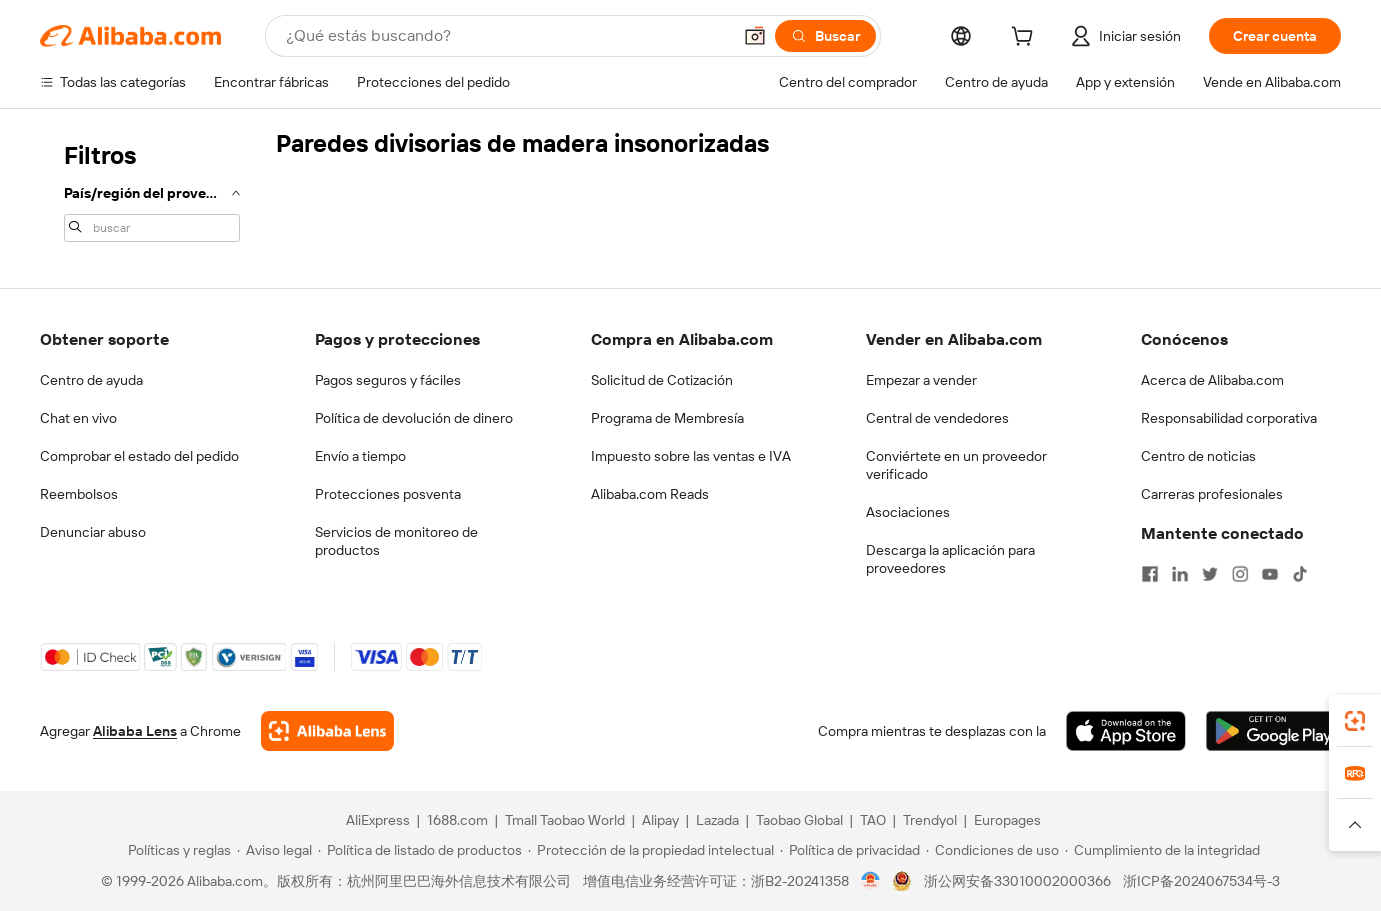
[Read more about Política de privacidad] (850, 850)
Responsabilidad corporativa (1229, 418)
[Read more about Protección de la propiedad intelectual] (651, 850)
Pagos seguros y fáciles (388, 380)
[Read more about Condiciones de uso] (992, 850)
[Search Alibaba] (506, 36)
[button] (755, 36)
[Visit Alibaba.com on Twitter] (1210, 574)
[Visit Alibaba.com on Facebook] (1150, 574)
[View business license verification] (870, 881)
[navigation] (152, 190)
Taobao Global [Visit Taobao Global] (799, 820)
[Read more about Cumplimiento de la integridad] (1162, 850)
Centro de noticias (1198, 456)
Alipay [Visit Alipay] (660, 820)
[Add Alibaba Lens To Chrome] (327, 731)
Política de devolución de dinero (414, 418)
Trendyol (930, 820)
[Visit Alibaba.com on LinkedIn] (1180, 574)
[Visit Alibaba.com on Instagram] (1240, 574)
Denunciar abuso (93, 532)
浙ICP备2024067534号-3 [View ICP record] (1201, 881)
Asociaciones (908, 512)
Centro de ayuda (91, 380)
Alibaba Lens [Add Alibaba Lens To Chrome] (135, 731)
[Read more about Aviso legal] (274, 850)
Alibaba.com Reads (650, 494)
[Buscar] (825, 36)
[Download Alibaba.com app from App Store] (1126, 731)
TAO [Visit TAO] (873, 820)
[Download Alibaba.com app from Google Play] (1273, 731)
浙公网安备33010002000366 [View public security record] (1017, 881)
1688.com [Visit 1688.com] (457, 820)
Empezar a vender (921, 380)
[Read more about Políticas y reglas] (176, 850)
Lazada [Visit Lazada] (717, 820)
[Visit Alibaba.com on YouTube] (1270, 574)
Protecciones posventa (388, 494)
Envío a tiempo (360, 456)
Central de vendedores (937, 418)
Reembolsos (79, 494)
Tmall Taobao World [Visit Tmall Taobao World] (565, 820)
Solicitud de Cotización (662, 380)
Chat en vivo (78, 418)
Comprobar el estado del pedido (139, 456)
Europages (1007, 820)
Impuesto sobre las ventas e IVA (691, 456)
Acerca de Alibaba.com (1212, 380)
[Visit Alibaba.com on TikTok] (1300, 574)
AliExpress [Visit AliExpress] (378, 820)
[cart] (1026, 39)
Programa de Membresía (667, 418)
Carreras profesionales (1212, 494)
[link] (1355, 721)
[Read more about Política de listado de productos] (420, 850)
